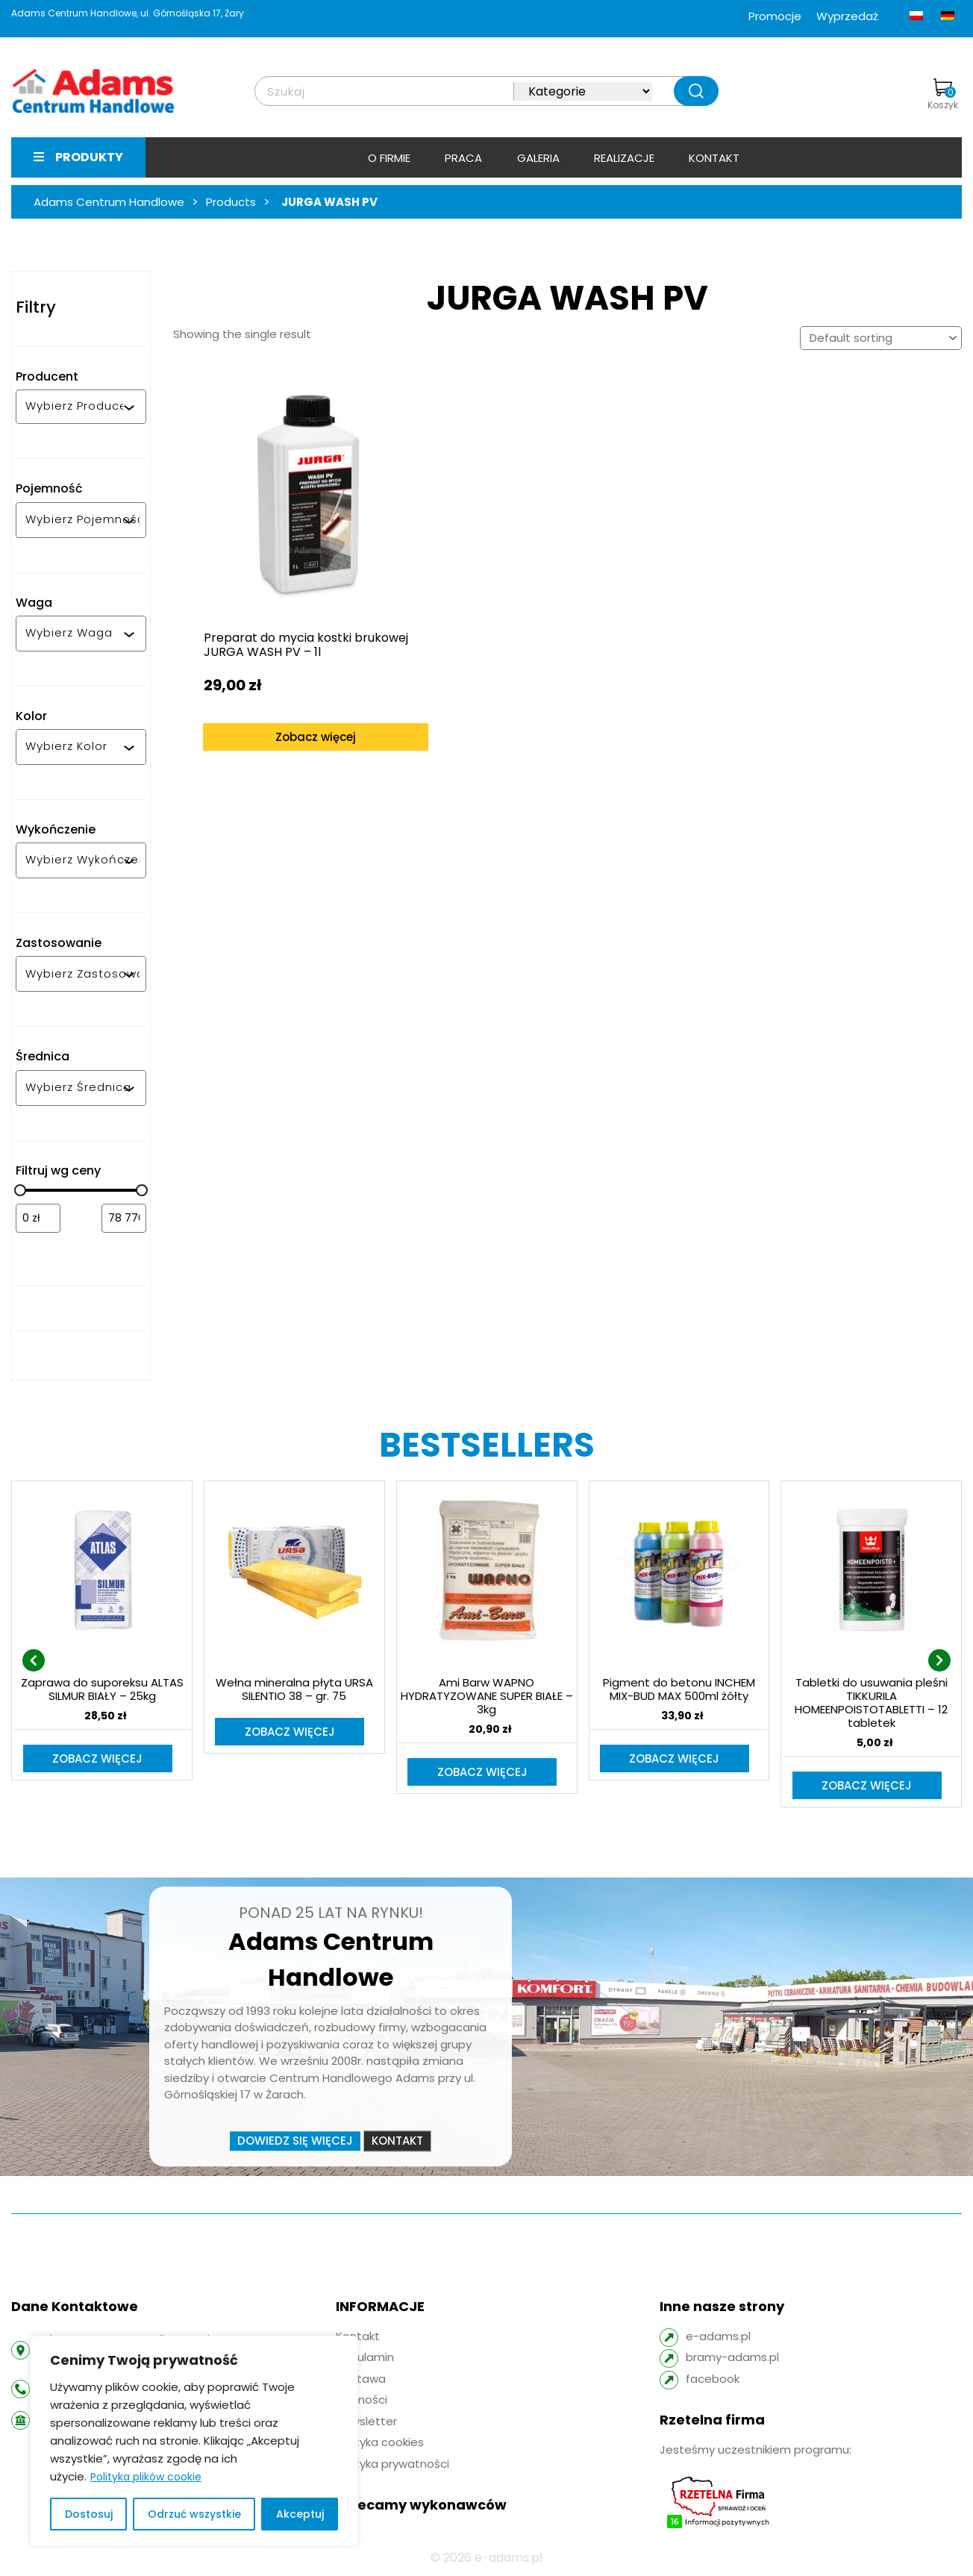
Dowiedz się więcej (295, 2142)
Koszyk (942, 94)
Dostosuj (89, 2514)
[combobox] (74, 407)
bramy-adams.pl (732, 2358)
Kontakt (714, 158)
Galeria (538, 158)
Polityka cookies (380, 2443)
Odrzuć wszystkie (194, 2514)
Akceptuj (300, 2514)
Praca (463, 158)
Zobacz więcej (274, 668)
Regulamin (365, 2358)
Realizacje (624, 158)
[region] (194, 2441)
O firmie (389, 158)
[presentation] (34, 1661)
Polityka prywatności (392, 2465)
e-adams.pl (718, 2337)
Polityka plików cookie (145, 2476)
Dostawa (361, 2380)
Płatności (361, 2401)
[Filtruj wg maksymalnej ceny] (123, 1218)
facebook (712, 2380)
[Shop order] (881, 338)
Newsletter (366, 2422)
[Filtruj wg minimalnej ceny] (38, 1218)
